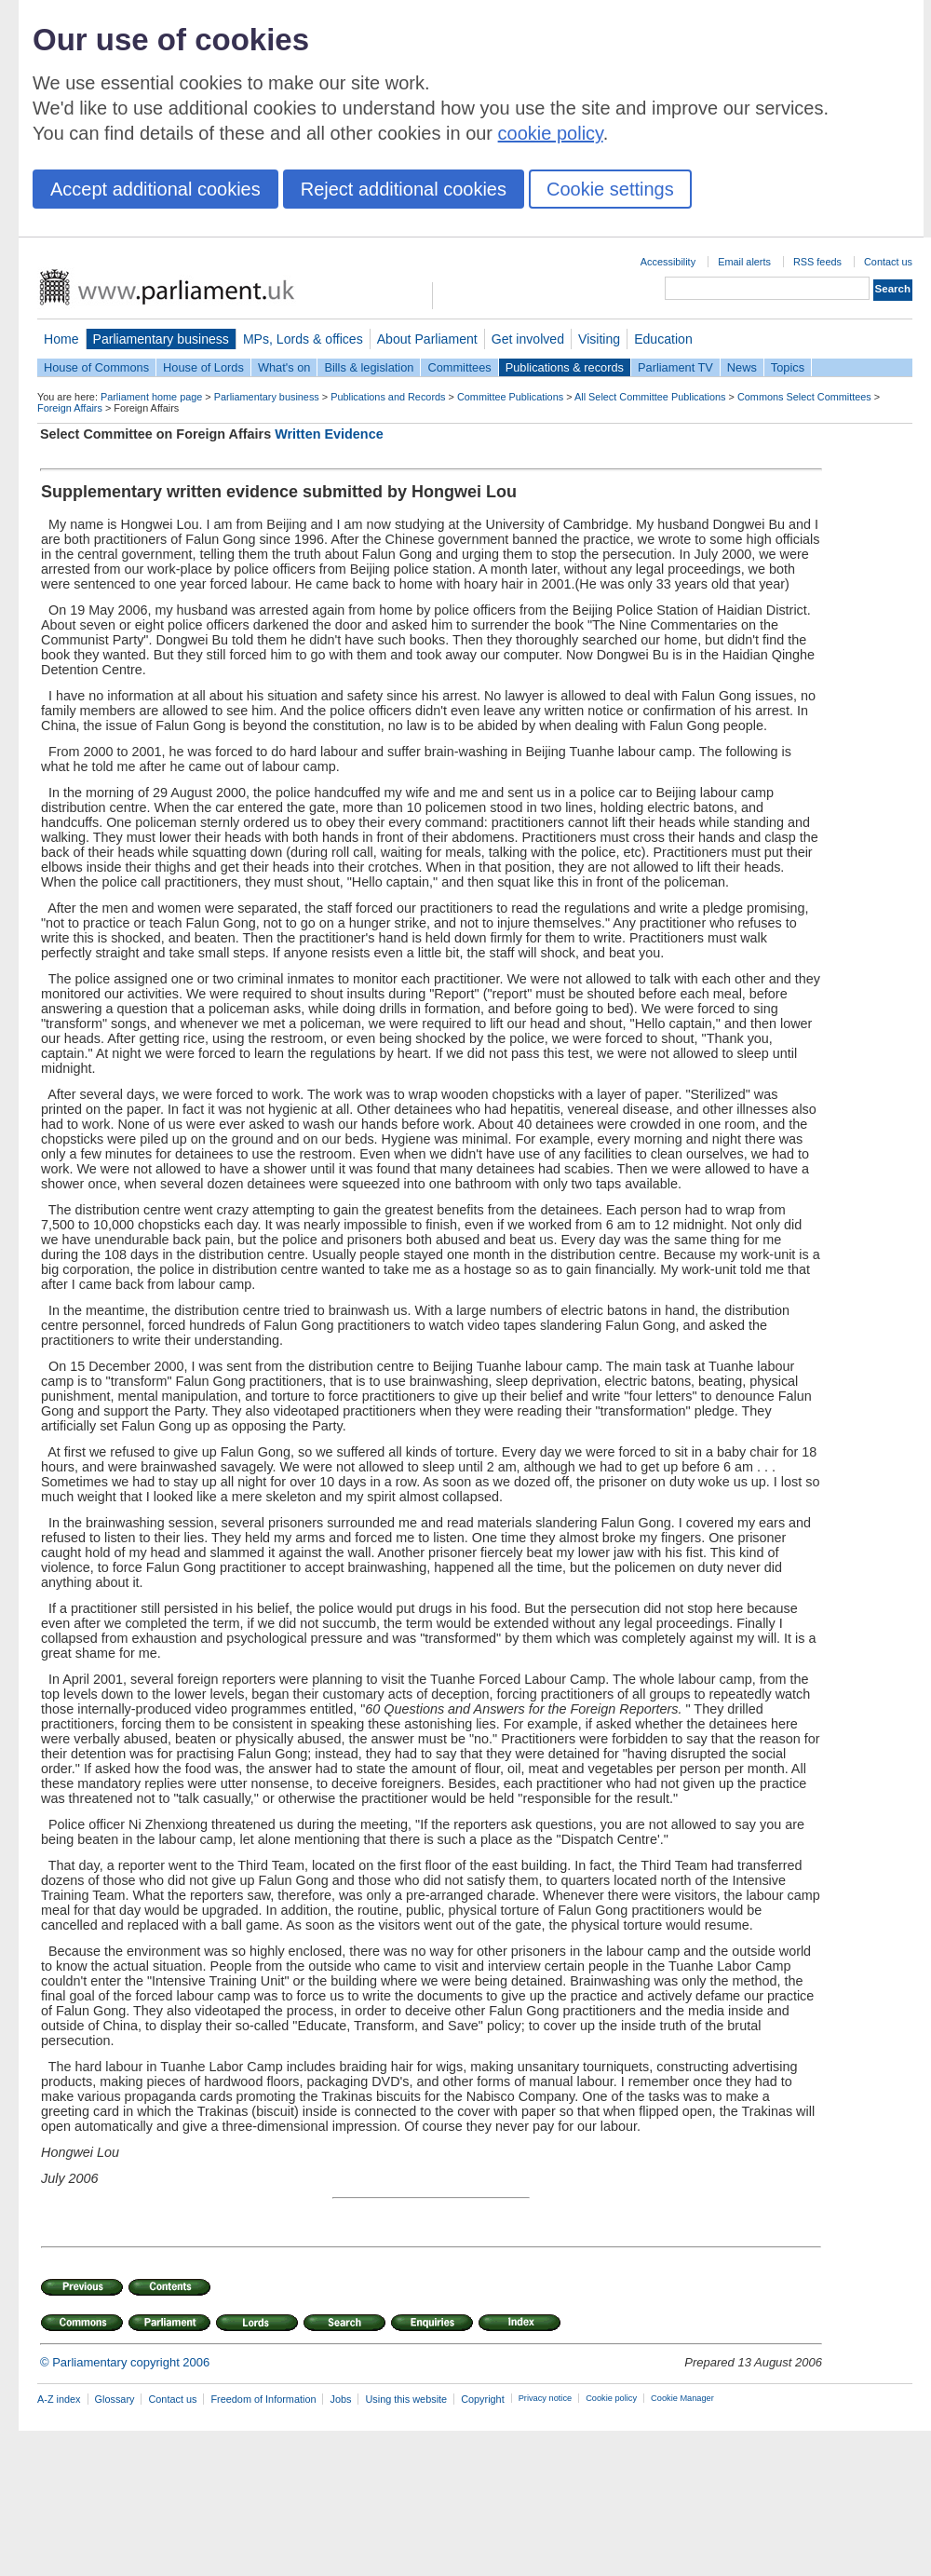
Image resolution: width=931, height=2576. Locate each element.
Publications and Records (388, 396)
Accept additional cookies (155, 189)
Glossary (115, 2399)
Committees (459, 367)
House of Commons (96, 367)
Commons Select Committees (804, 396)
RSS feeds (817, 261)
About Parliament (427, 339)
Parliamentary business (161, 339)
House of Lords (203, 367)
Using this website (406, 2399)
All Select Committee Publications (650, 396)
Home (61, 339)
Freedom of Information (263, 2399)
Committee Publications (510, 396)
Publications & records (565, 367)
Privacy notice (545, 2398)
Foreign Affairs (69, 408)
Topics (787, 367)
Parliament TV (675, 367)
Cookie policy (611, 2398)
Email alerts (744, 261)
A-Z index (59, 2399)
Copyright (483, 2399)
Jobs (340, 2399)
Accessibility (668, 261)
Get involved (528, 339)
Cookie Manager (682, 2398)
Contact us (888, 261)
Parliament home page (151, 396)
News (742, 367)
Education (663, 339)
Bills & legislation (368, 367)
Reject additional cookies (403, 189)
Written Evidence (329, 434)
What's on (284, 367)
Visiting (599, 339)
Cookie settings (610, 189)
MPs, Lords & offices (303, 339)
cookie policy (550, 133)
